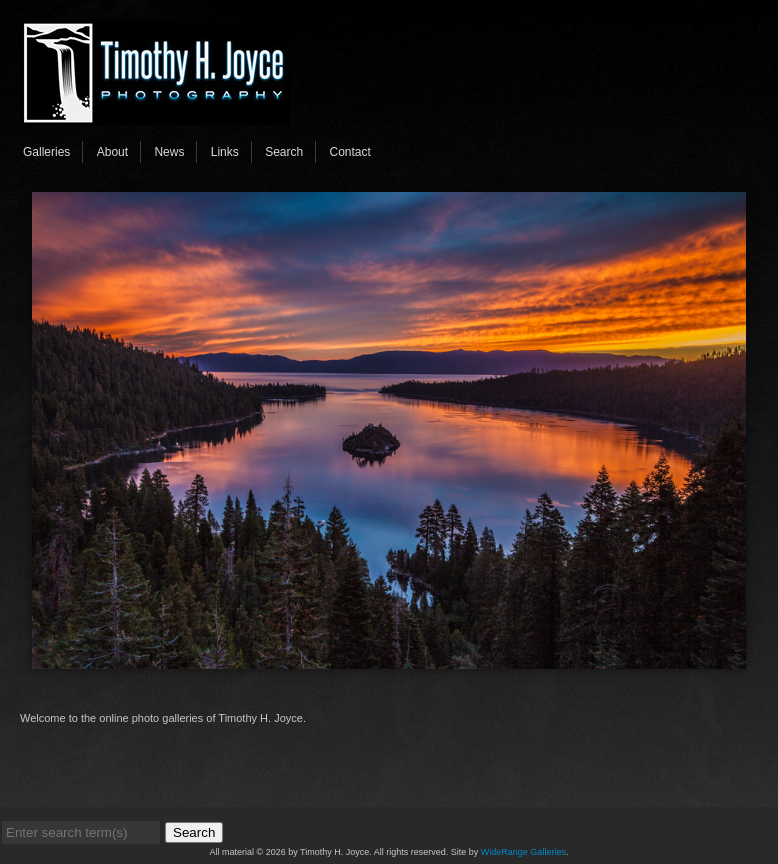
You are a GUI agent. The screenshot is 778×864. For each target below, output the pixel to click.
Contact (350, 152)
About (112, 152)
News (169, 152)
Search (284, 152)
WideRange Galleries (523, 852)
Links (225, 152)
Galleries (46, 152)
